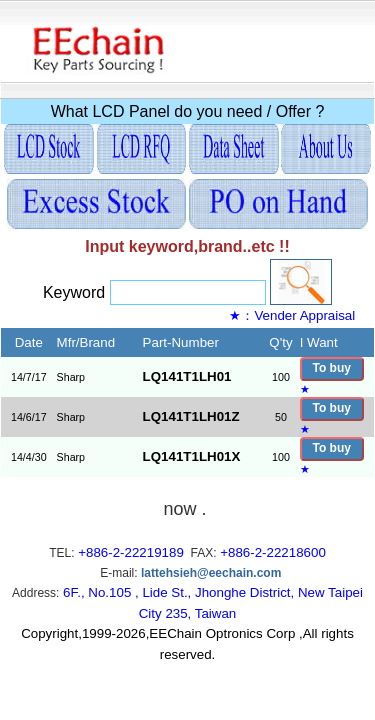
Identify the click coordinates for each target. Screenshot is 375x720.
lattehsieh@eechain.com (211, 573)
